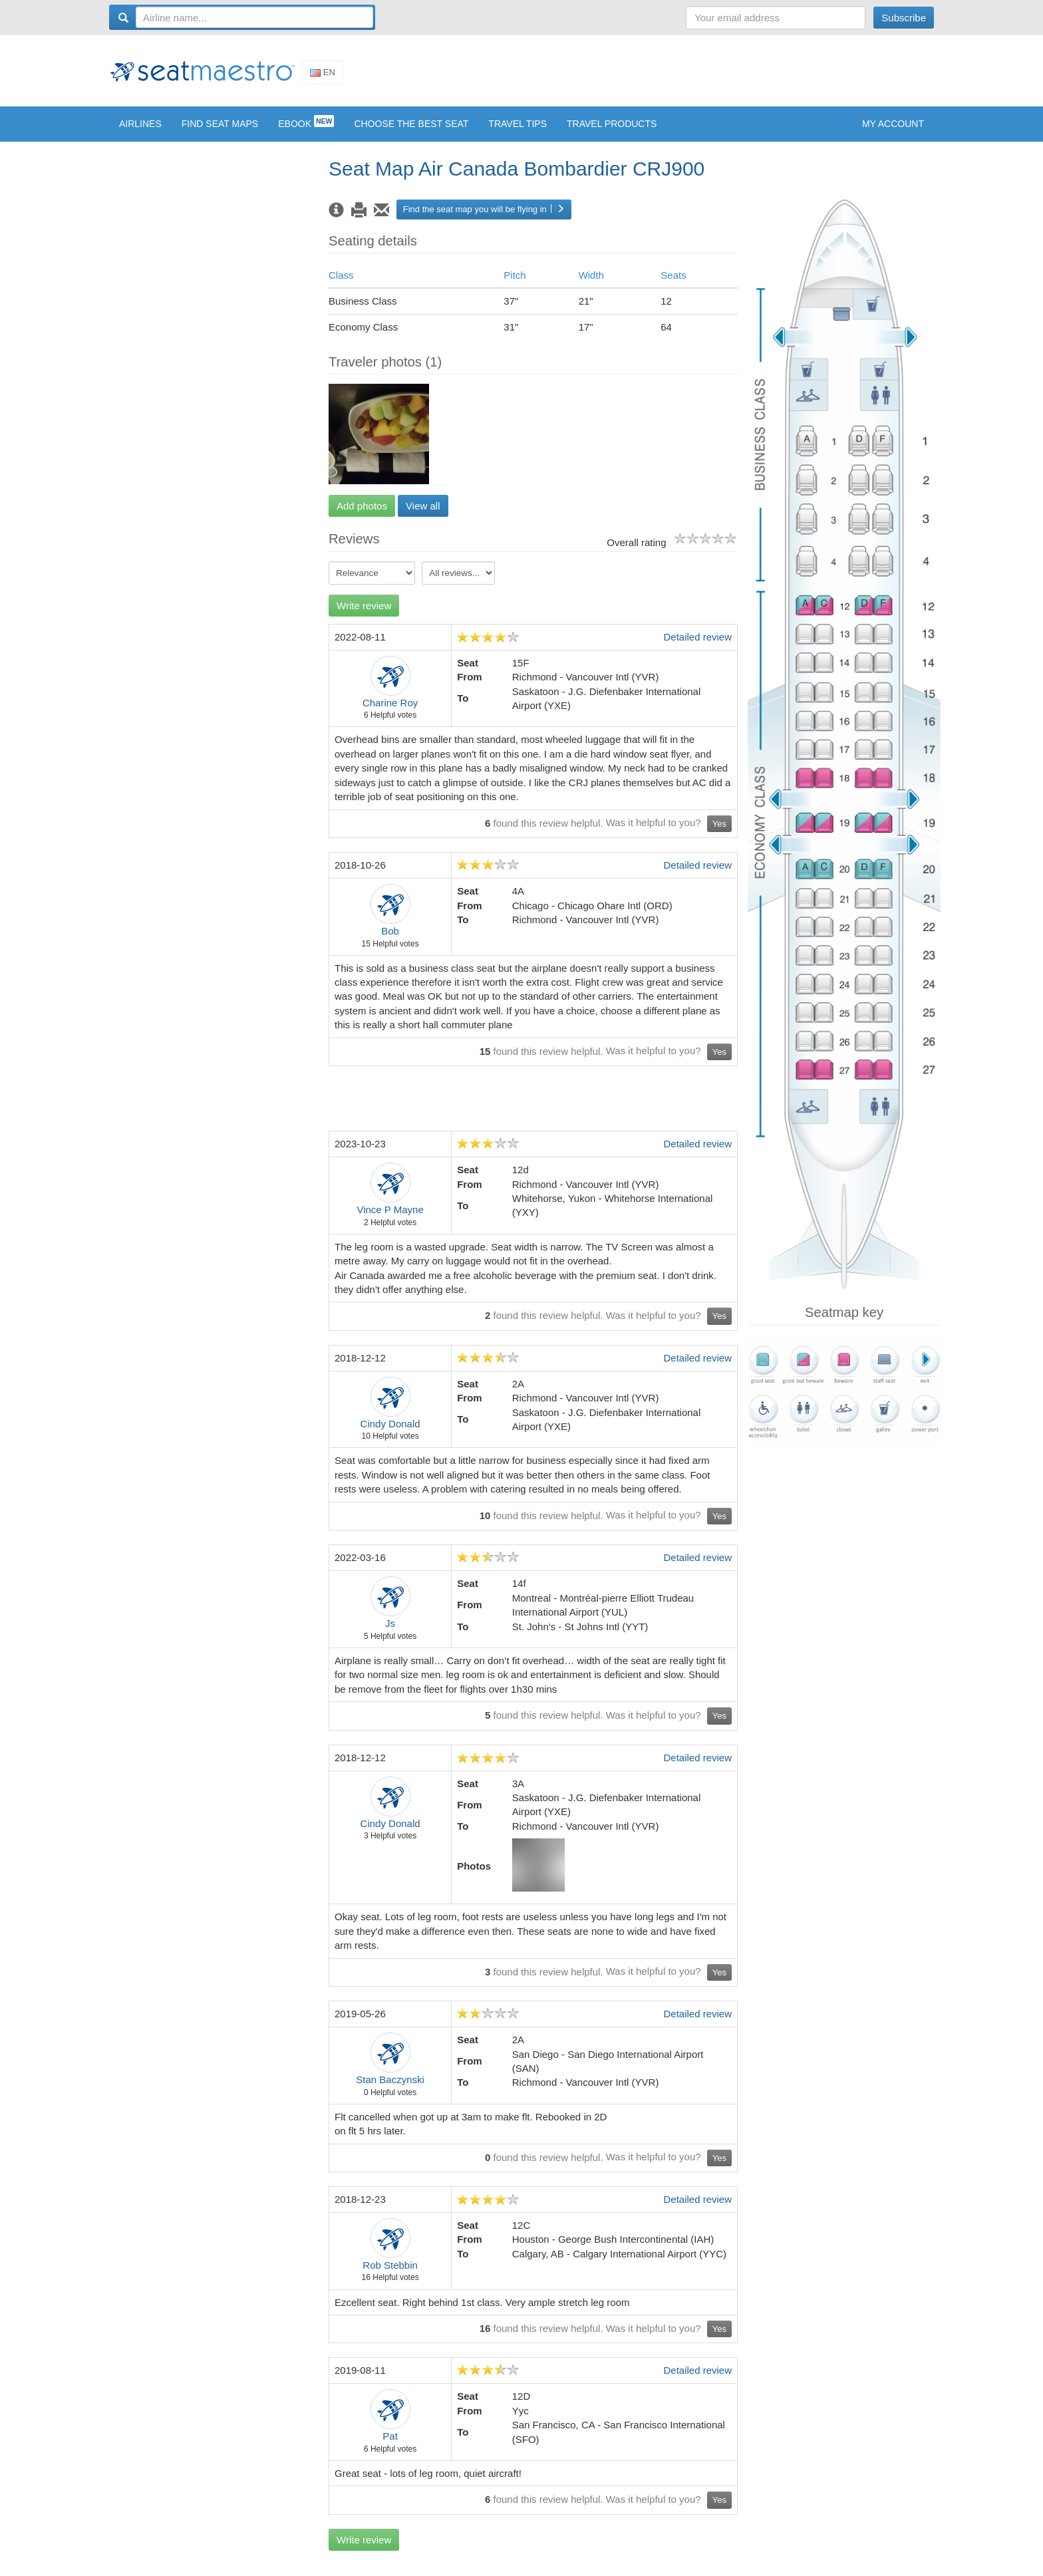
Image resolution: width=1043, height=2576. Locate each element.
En (322, 77)
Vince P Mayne (390, 1219)
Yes (719, 834)
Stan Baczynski (390, 2089)
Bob (390, 940)
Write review (364, 615)
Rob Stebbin (390, 2275)
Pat (390, 2446)
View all (423, 515)
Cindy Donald (390, 1433)
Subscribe (903, 17)
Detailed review (697, 646)
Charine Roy (390, 712)
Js (390, 1633)
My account (893, 133)
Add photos (362, 515)
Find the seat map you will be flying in (484, 219)
